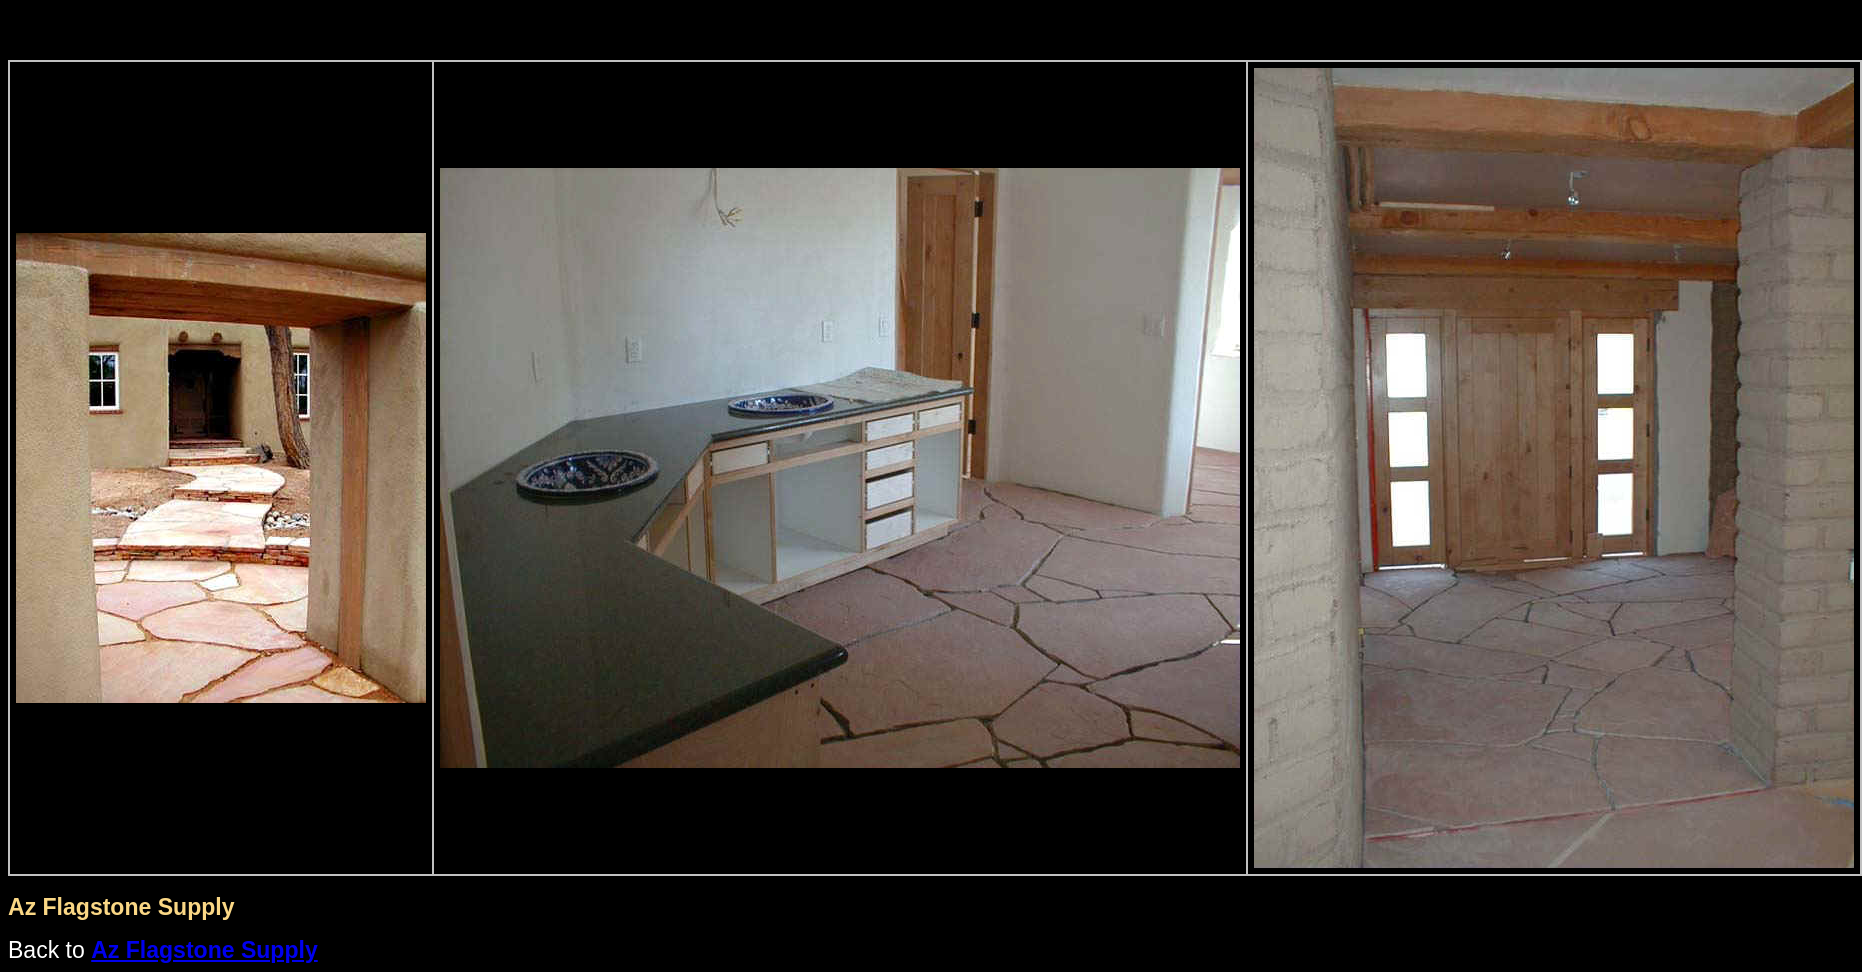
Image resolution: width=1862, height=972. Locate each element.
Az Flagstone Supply (204, 950)
